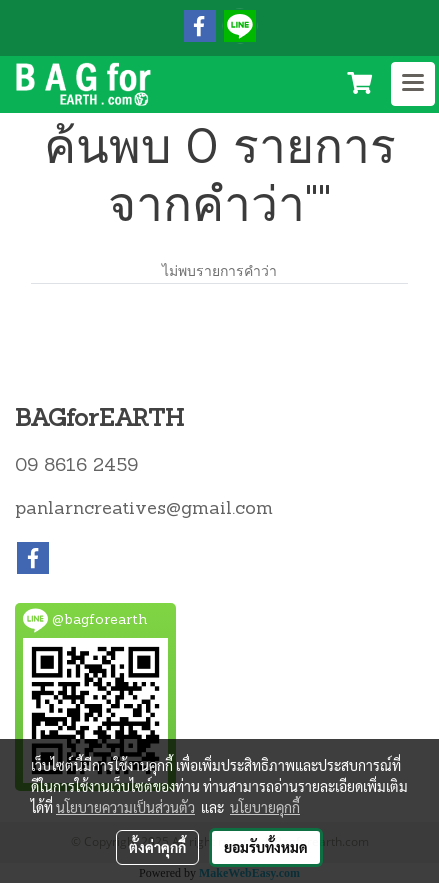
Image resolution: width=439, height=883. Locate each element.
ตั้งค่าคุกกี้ (157, 847)
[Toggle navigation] (413, 84)
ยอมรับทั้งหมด (266, 847)
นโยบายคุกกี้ (265, 807)
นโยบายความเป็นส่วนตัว (125, 807)
